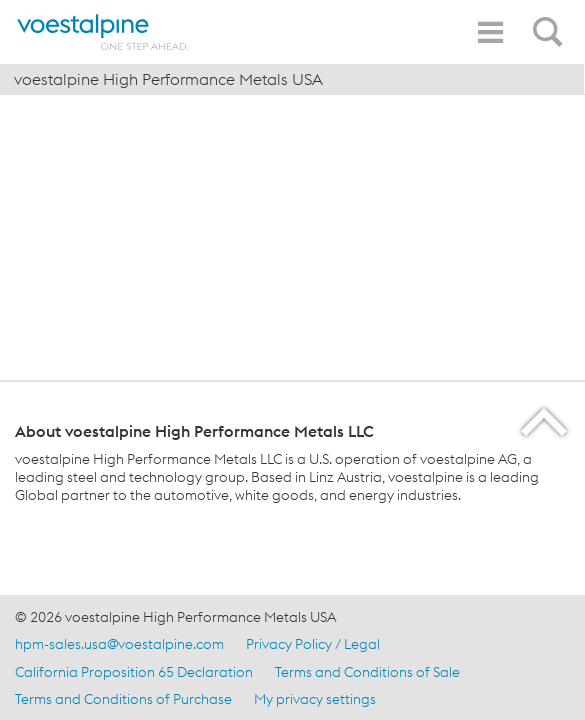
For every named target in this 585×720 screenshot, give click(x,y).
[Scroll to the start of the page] (545, 421)
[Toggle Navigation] (490, 32)
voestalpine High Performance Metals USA (168, 79)
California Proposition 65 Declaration (134, 672)
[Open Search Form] (551, 21)
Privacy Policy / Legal (313, 644)
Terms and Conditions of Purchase (123, 699)
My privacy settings (315, 699)
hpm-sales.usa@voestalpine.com (119, 644)
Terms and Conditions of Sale (367, 672)
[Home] (103, 32)
